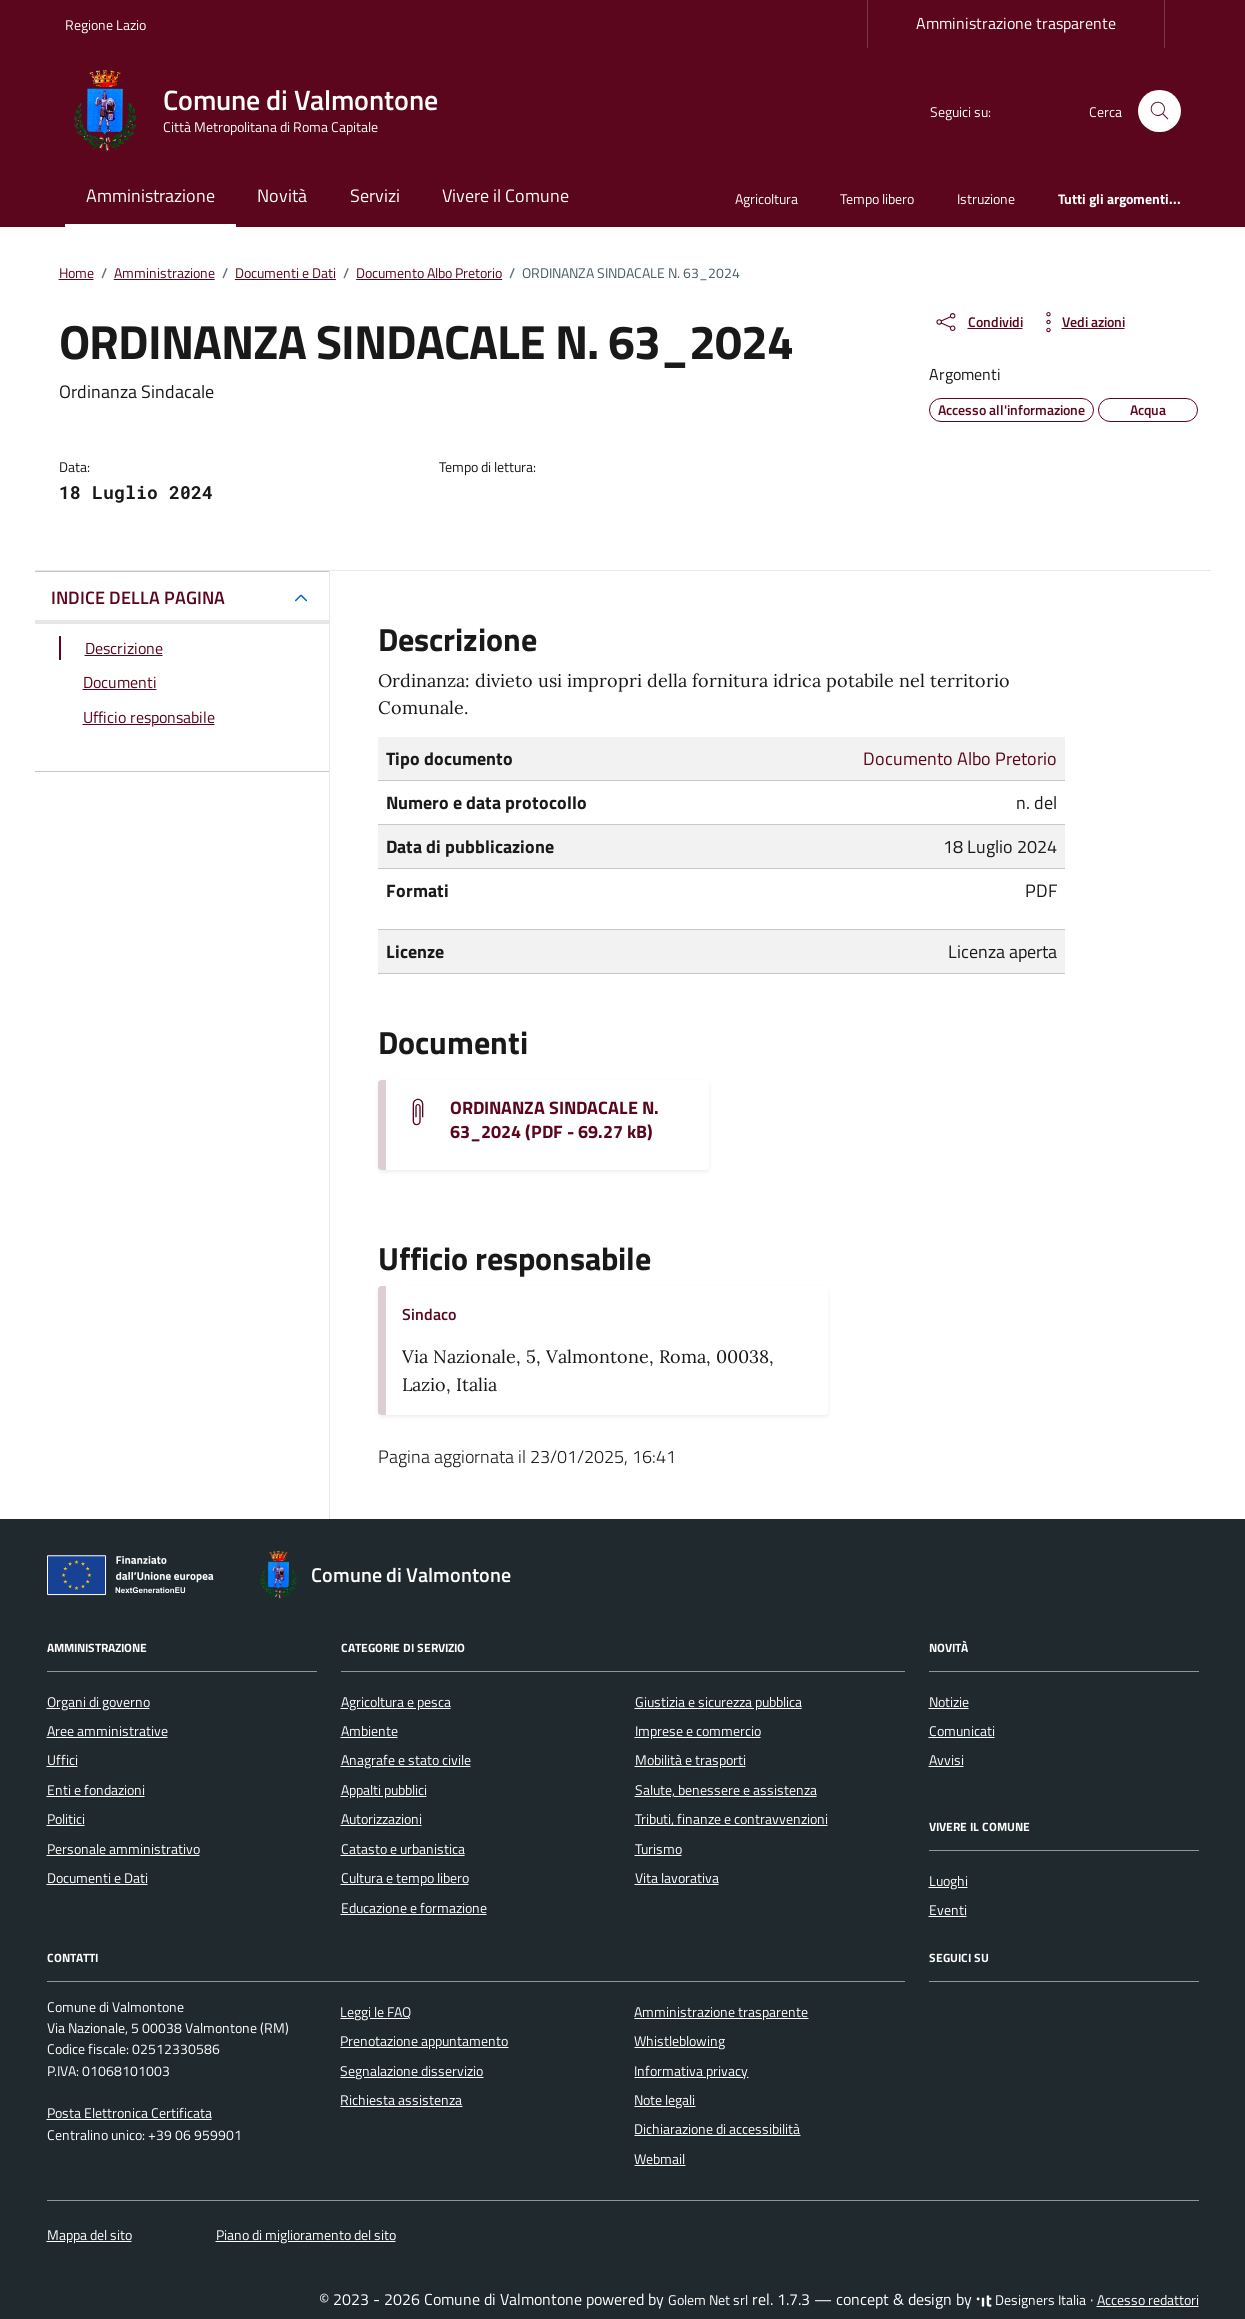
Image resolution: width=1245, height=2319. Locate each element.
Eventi (948, 1910)
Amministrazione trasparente (1016, 23)
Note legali (664, 2100)
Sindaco (429, 1314)
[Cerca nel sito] (1159, 111)
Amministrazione (150, 195)
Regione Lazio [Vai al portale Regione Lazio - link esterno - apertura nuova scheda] (105, 24)
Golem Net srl (708, 2300)
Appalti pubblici (384, 1790)
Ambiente (369, 1731)
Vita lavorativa (677, 1878)
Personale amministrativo (123, 1849)
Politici (66, 1819)
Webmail (659, 2159)
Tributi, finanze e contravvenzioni (731, 1819)
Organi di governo (98, 1702)
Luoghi (948, 1881)
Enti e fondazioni (96, 1790)
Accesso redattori (1148, 2300)
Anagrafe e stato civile (406, 1760)
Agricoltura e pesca (396, 1702)
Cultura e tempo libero (405, 1878)
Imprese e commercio (698, 1731)
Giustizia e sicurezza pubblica (718, 1702)
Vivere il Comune (505, 195)
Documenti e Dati (97, 1878)
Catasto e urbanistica (403, 1849)
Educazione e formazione (414, 1908)
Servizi (375, 195)
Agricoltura (766, 198)
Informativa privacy (691, 2071)
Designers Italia (1031, 2300)
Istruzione (986, 198)
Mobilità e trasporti (690, 1760)
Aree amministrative (107, 1731)
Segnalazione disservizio (411, 2071)
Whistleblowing (679, 2041)
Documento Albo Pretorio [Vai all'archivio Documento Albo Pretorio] (960, 758)
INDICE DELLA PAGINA (138, 597)
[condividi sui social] (978, 322)
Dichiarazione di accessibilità (717, 2129)
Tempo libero (877, 198)
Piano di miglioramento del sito (306, 2235)
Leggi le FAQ (375, 2012)
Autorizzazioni (381, 1819)
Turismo (658, 1849)
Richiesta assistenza (401, 2100)
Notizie (949, 1702)
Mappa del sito (89, 2235)
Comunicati (962, 1731)
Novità (282, 195)
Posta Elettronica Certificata (129, 2113)
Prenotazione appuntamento (424, 2041)
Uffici (62, 1760)
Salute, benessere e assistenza (726, 1790)
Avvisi (946, 1760)
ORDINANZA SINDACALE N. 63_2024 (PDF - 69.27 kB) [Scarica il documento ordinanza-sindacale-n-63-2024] (554, 1120)
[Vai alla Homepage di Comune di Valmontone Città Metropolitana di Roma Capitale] (263, 111)
